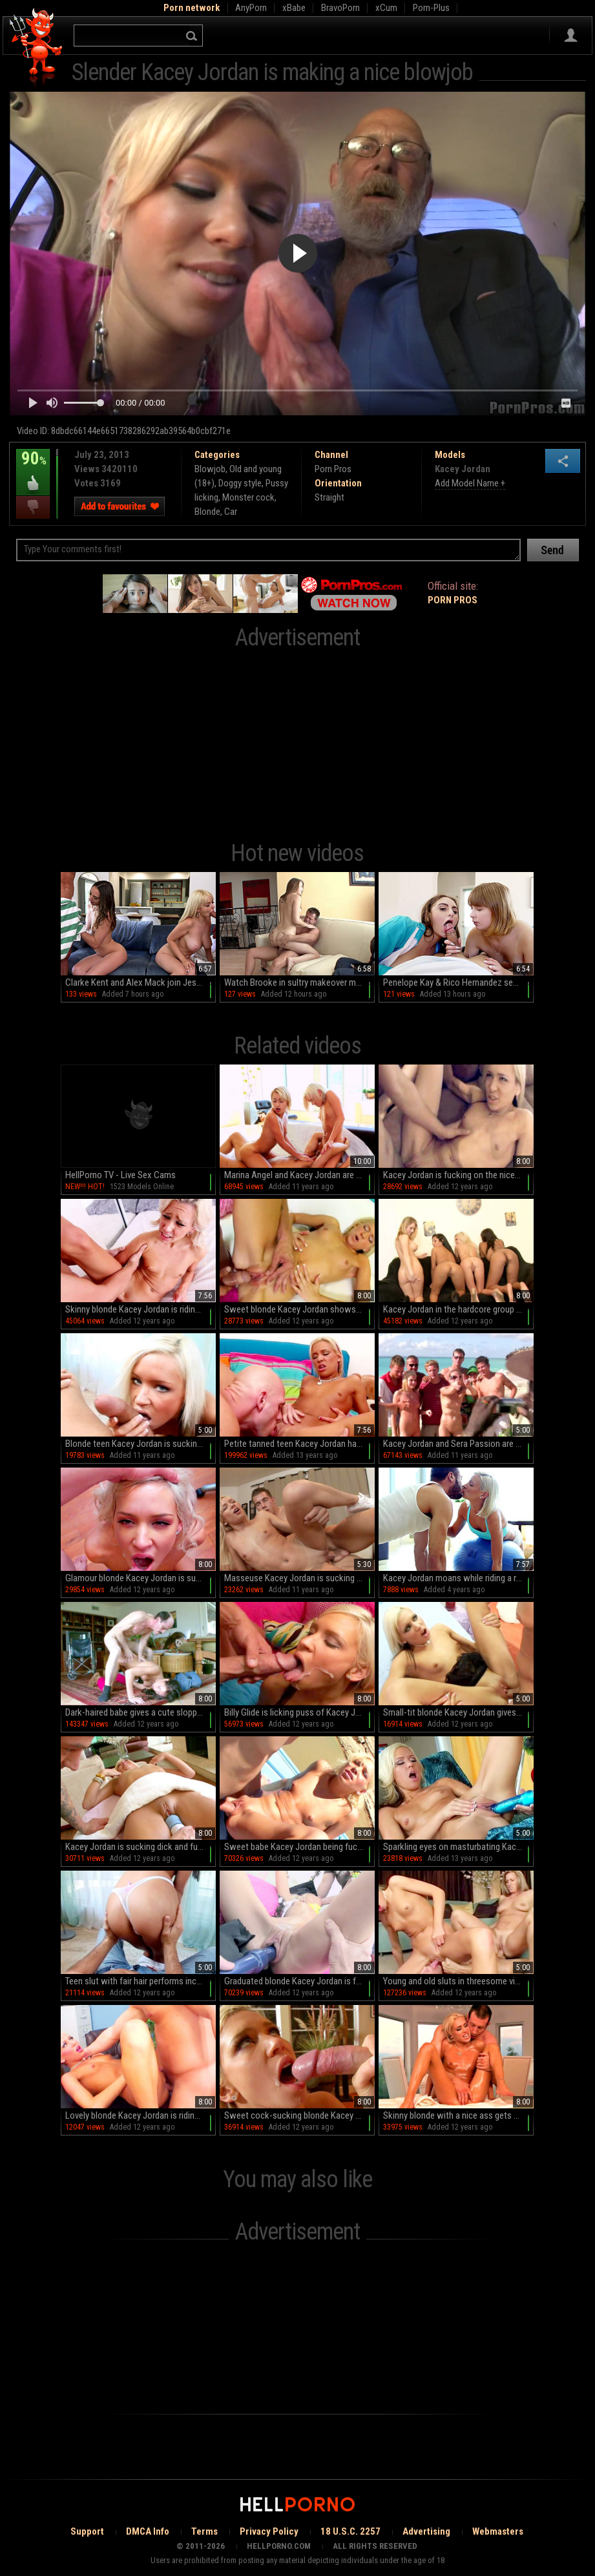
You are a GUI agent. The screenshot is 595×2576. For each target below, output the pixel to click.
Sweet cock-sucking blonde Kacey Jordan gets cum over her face (299, 2115)
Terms (204, 2531)
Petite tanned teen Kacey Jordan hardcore (299, 1443)
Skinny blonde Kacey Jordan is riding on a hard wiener (140, 1309)
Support (87, 2531)
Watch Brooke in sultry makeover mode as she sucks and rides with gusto (299, 982)
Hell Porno (36, 48)
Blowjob (209, 469)
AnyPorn (251, 8)
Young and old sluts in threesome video (456, 1981)
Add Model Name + (470, 483)
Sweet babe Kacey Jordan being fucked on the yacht (299, 1847)
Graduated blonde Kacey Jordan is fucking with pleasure (299, 1981)
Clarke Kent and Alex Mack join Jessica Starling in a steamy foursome (140, 982)
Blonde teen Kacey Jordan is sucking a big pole (140, 1443)
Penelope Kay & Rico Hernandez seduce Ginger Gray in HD (458, 982)
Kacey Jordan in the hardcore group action (458, 1309)
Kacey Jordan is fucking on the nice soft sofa (458, 1175)
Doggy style (240, 483)
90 (33, 467)
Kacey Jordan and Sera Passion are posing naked (458, 1443)
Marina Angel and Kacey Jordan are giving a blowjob (299, 1175)
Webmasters (497, 2531)
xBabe (294, 8)
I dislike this (33, 507)
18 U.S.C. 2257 (350, 2531)
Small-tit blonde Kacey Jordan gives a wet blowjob (458, 1712)
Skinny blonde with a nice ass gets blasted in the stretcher (458, 2115)
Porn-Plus (431, 8)
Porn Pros (333, 469)
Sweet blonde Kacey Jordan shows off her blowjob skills (299, 1309)
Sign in (570, 35)
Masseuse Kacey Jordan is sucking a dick (299, 1578)
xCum (386, 8)
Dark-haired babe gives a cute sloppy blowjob (140, 1712)
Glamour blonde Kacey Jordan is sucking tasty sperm (140, 1578)
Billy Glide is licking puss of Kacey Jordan (299, 1712)
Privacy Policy (269, 2531)
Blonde (207, 511)
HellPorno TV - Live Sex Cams (120, 1175)
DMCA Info (147, 2531)
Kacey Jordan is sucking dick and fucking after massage (140, 1847)
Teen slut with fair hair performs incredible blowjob (140, 1981)
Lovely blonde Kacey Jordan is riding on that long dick (140, 2115)
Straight (329, 497)
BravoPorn (340, 8)
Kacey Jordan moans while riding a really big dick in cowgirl (458, 1578)
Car (230, 511)
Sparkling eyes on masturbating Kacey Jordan (458, 1847)
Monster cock (248, 497)
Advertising (426, 2531)
